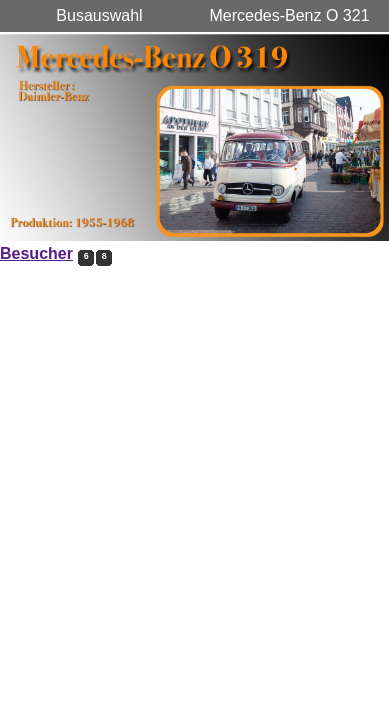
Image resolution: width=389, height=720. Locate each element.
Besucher (36, 253)
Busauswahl (99, 15)
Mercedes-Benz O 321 (289, 15)
